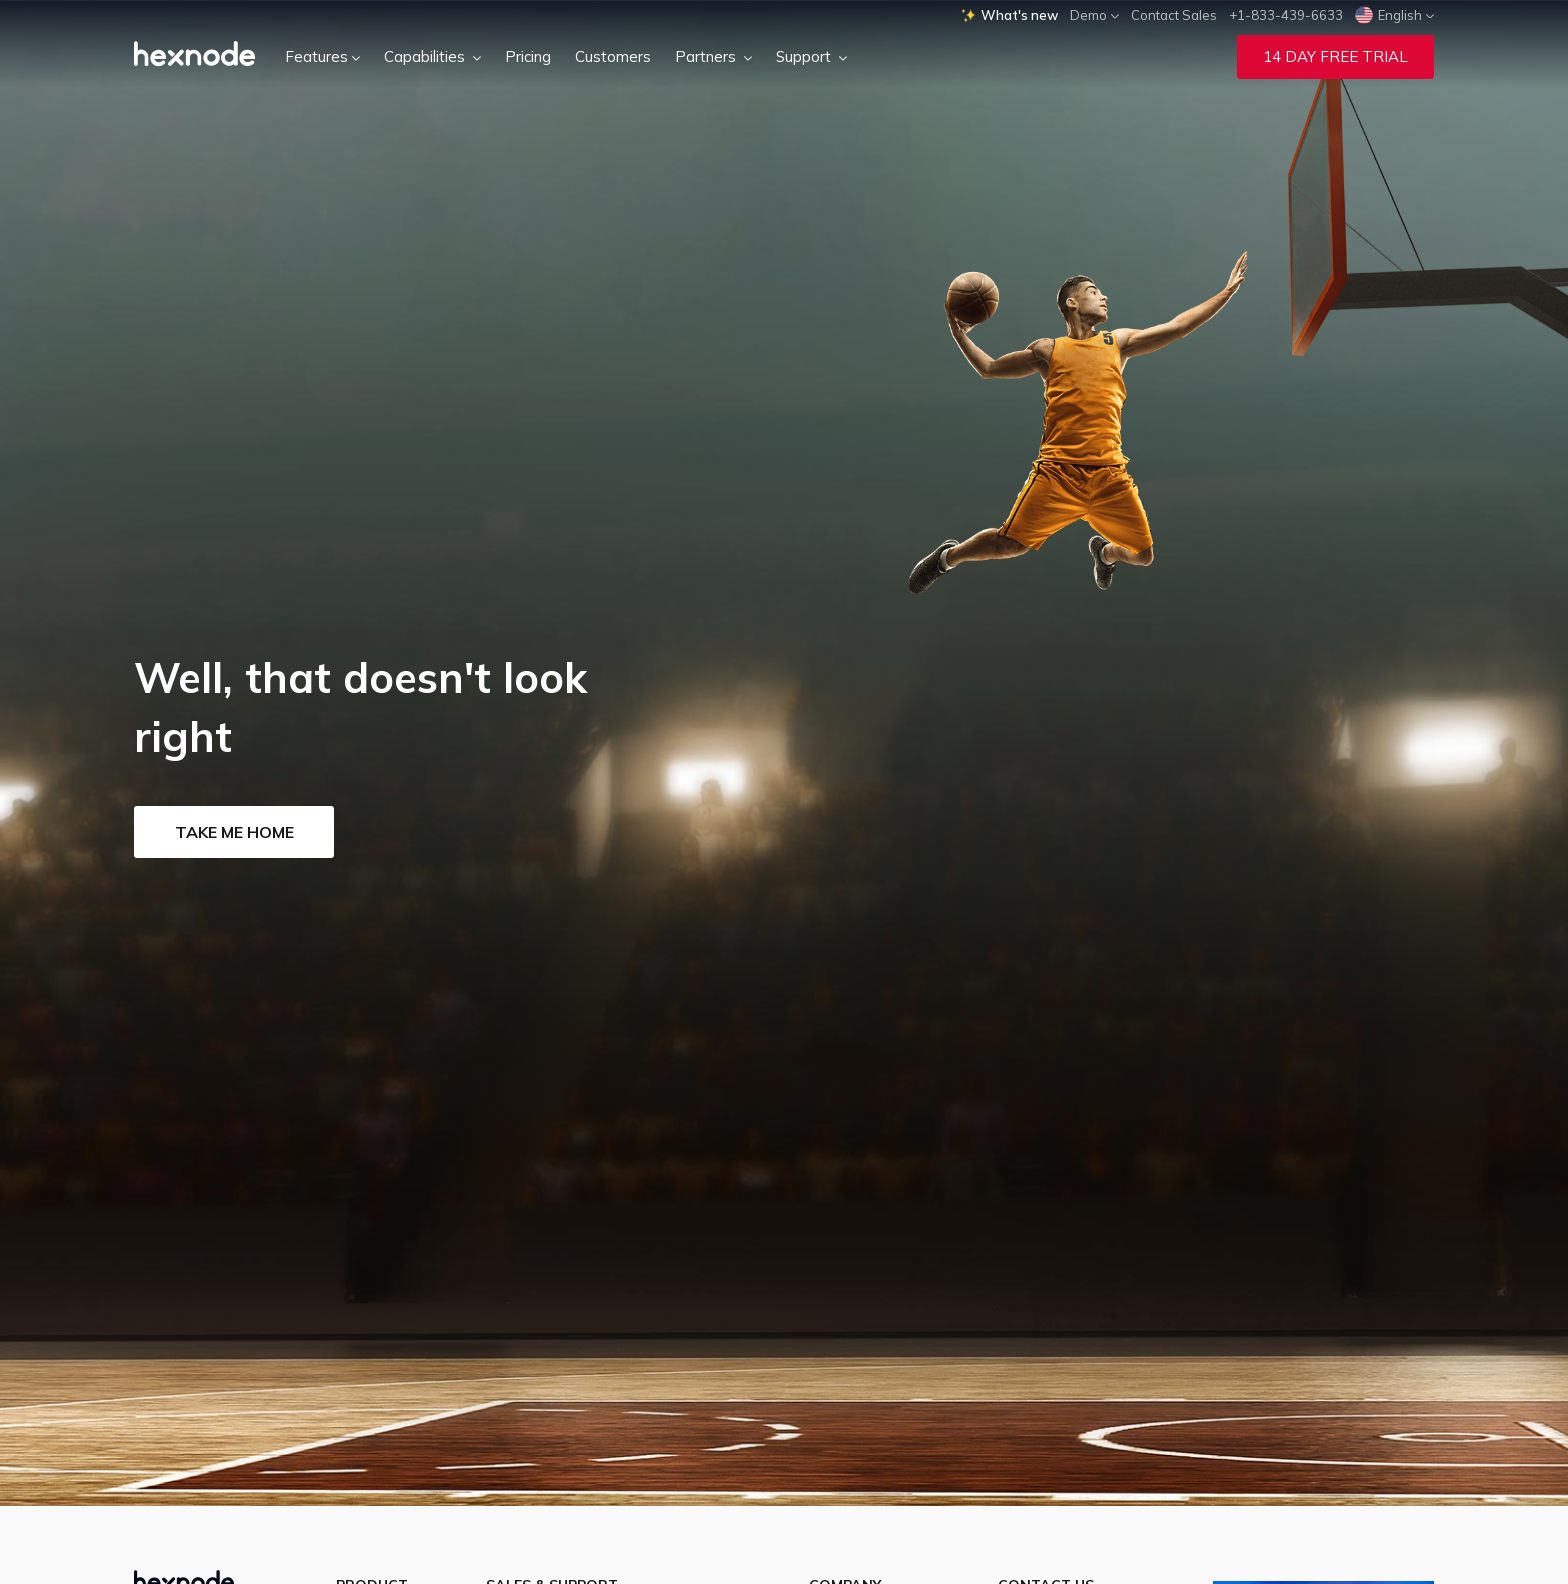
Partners (713, 56)
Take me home (234, 832)
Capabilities (432, 56)
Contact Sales (1174, 15)
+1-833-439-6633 (1286, 15)
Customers (613, 56)
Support (811, 56)
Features (322, 56)
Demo (1094, 15)
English (1394, 15)
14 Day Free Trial (1335, 56)
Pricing (528, 56)
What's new (1009, 15)
